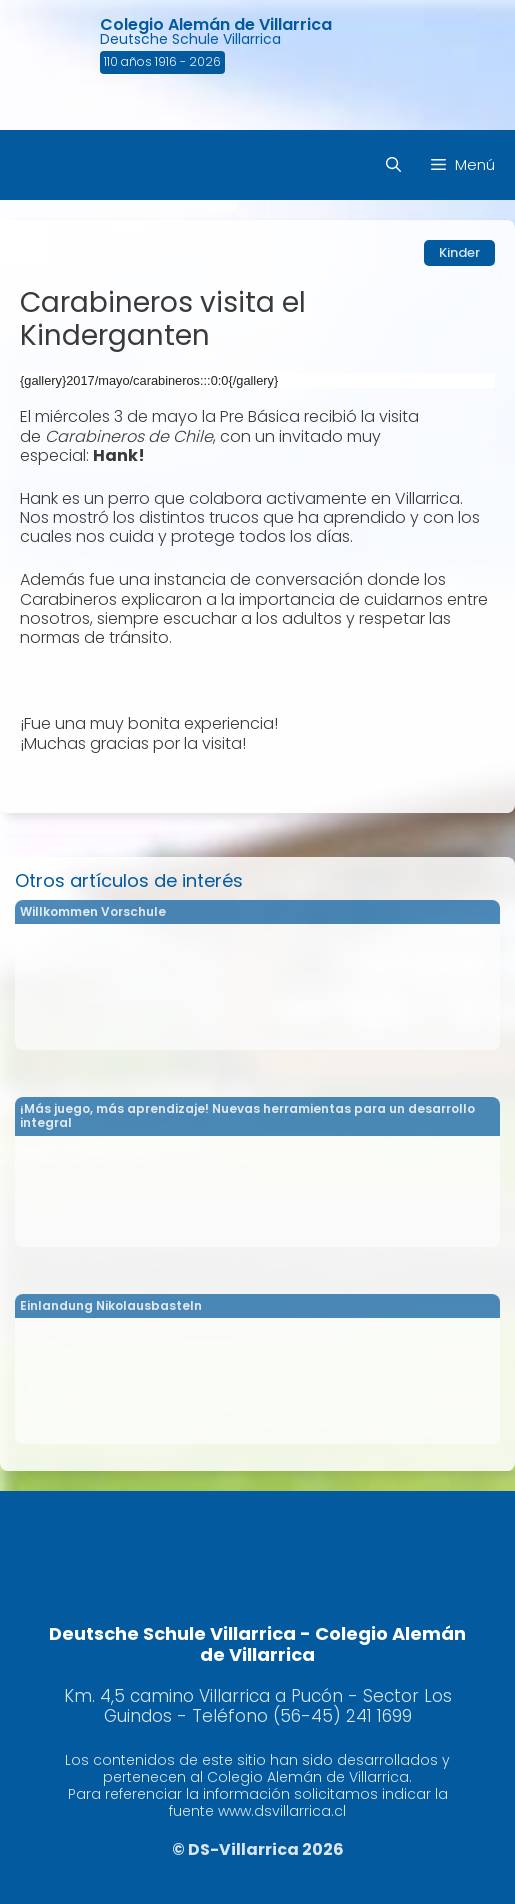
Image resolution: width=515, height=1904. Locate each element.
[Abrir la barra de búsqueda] (393, 165)
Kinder (459, 252)
